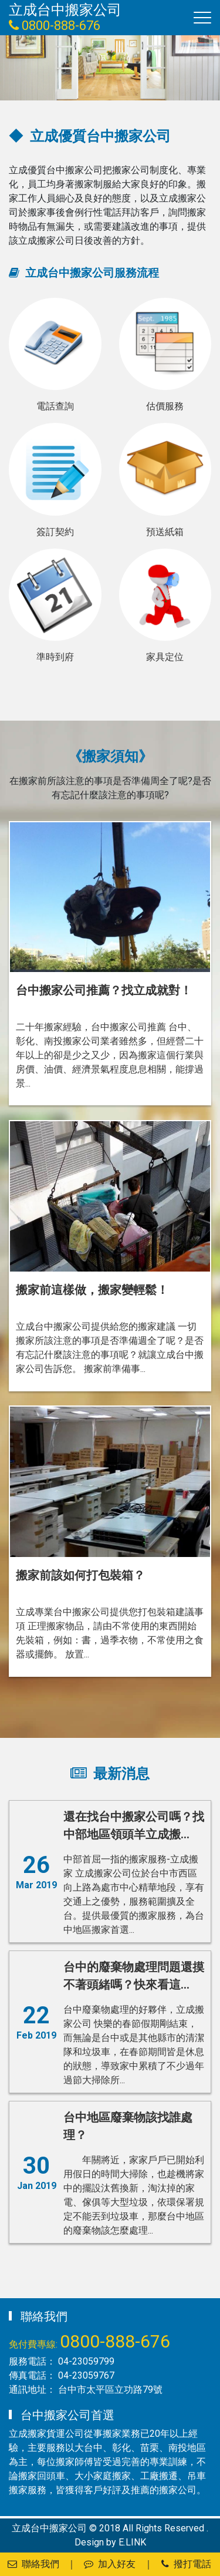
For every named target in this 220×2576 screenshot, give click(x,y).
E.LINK (132, 2542)
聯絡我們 (33, 2564)
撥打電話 (186, 2564)
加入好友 (110, 2564)
